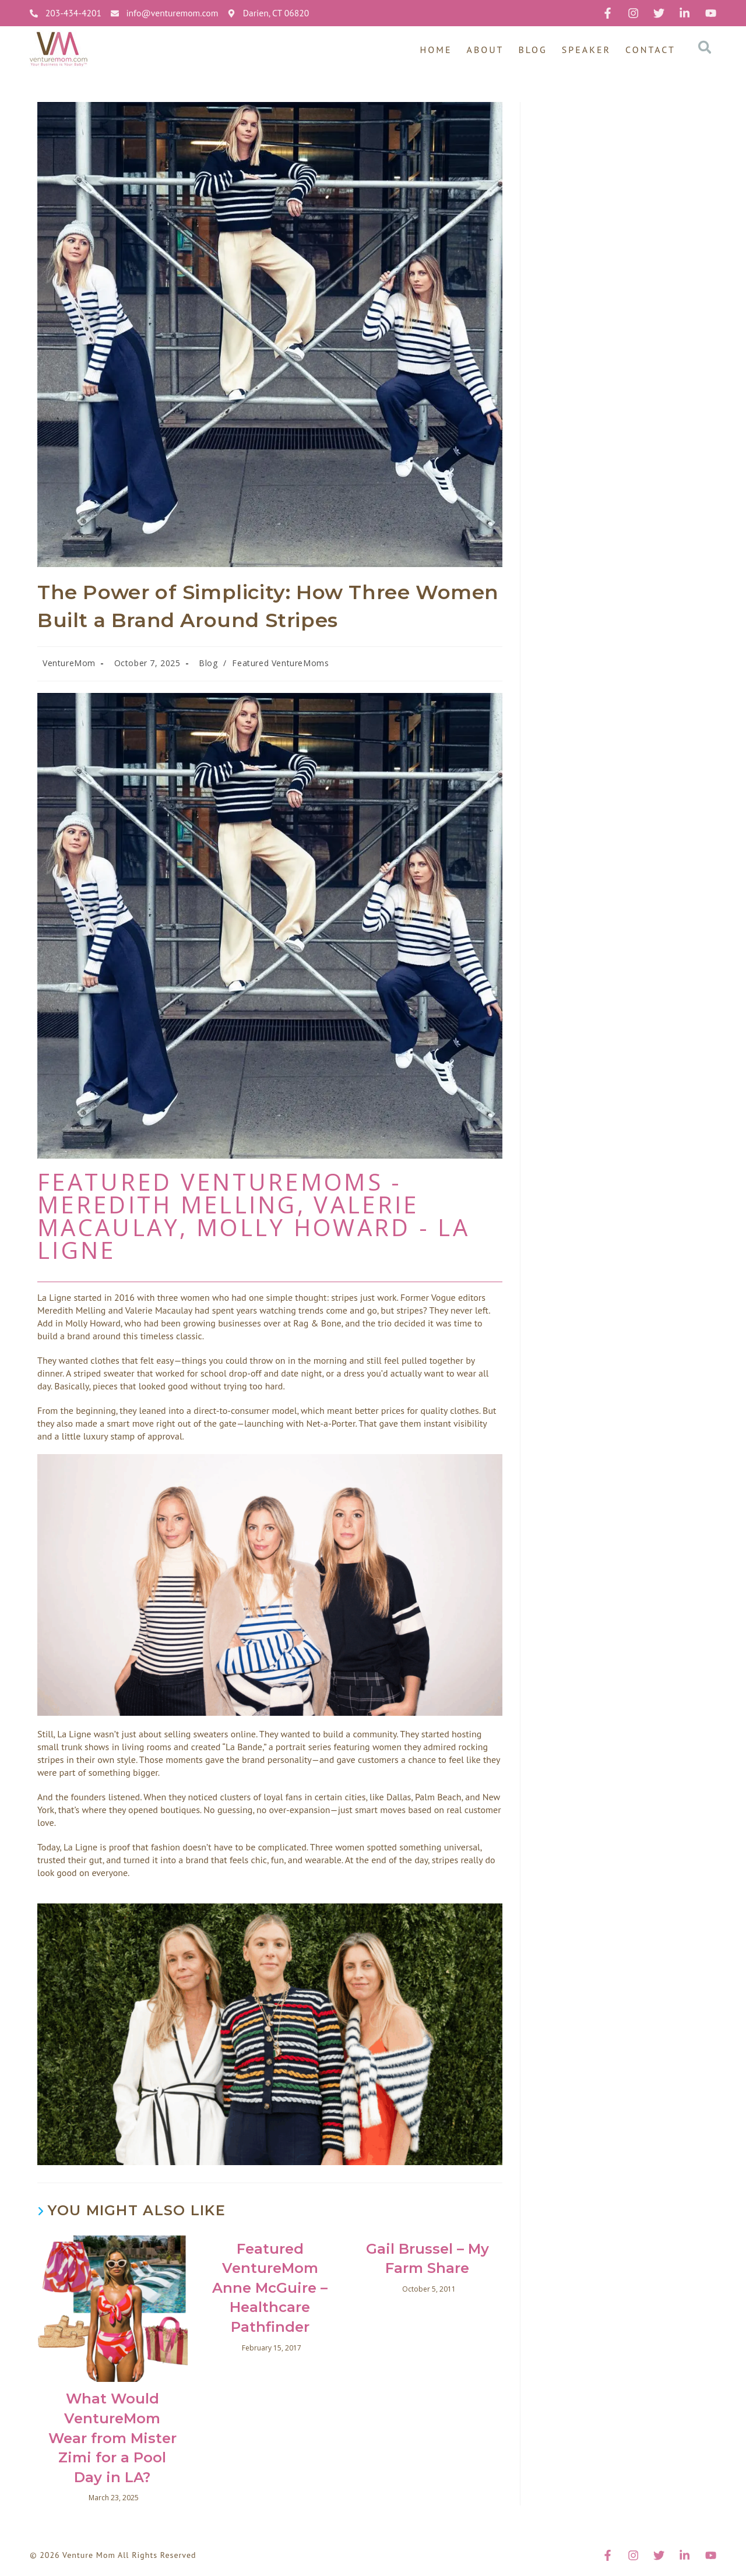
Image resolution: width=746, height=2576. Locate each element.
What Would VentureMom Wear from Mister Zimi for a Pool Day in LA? (112, 2437)
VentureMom (69, 662)
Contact (650, 49)
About (485, 49)
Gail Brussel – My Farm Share (427, 2258)
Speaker (586, 49)
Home (436, 49)
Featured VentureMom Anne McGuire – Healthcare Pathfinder (270, 2287)
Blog (533, 49)
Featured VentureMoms (280, 662)
